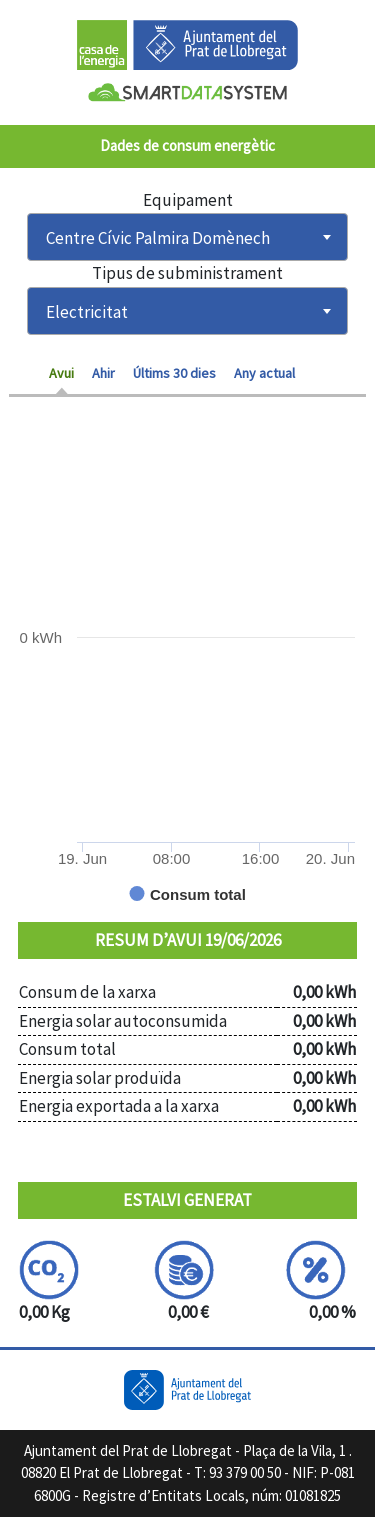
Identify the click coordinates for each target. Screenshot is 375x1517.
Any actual (264, 373)
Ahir (103, 373)
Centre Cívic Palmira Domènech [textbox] (158, 238)
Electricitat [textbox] (87, 312)
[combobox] (187, 237)
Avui (61, 373)
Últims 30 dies (174, 373)
